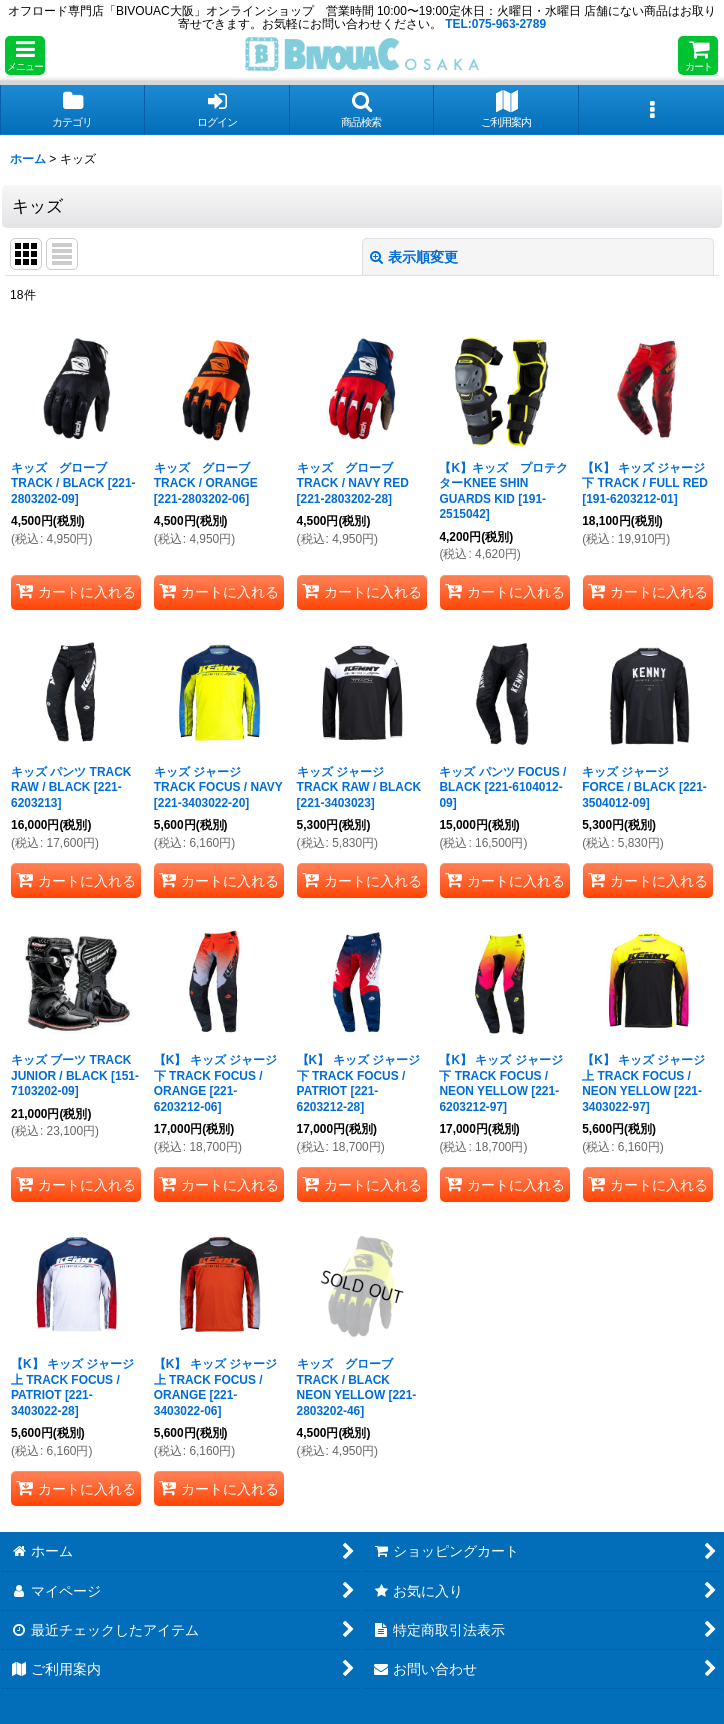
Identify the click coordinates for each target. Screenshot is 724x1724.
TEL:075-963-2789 (495, 24)
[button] (25, 55)
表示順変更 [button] (414, 257)
